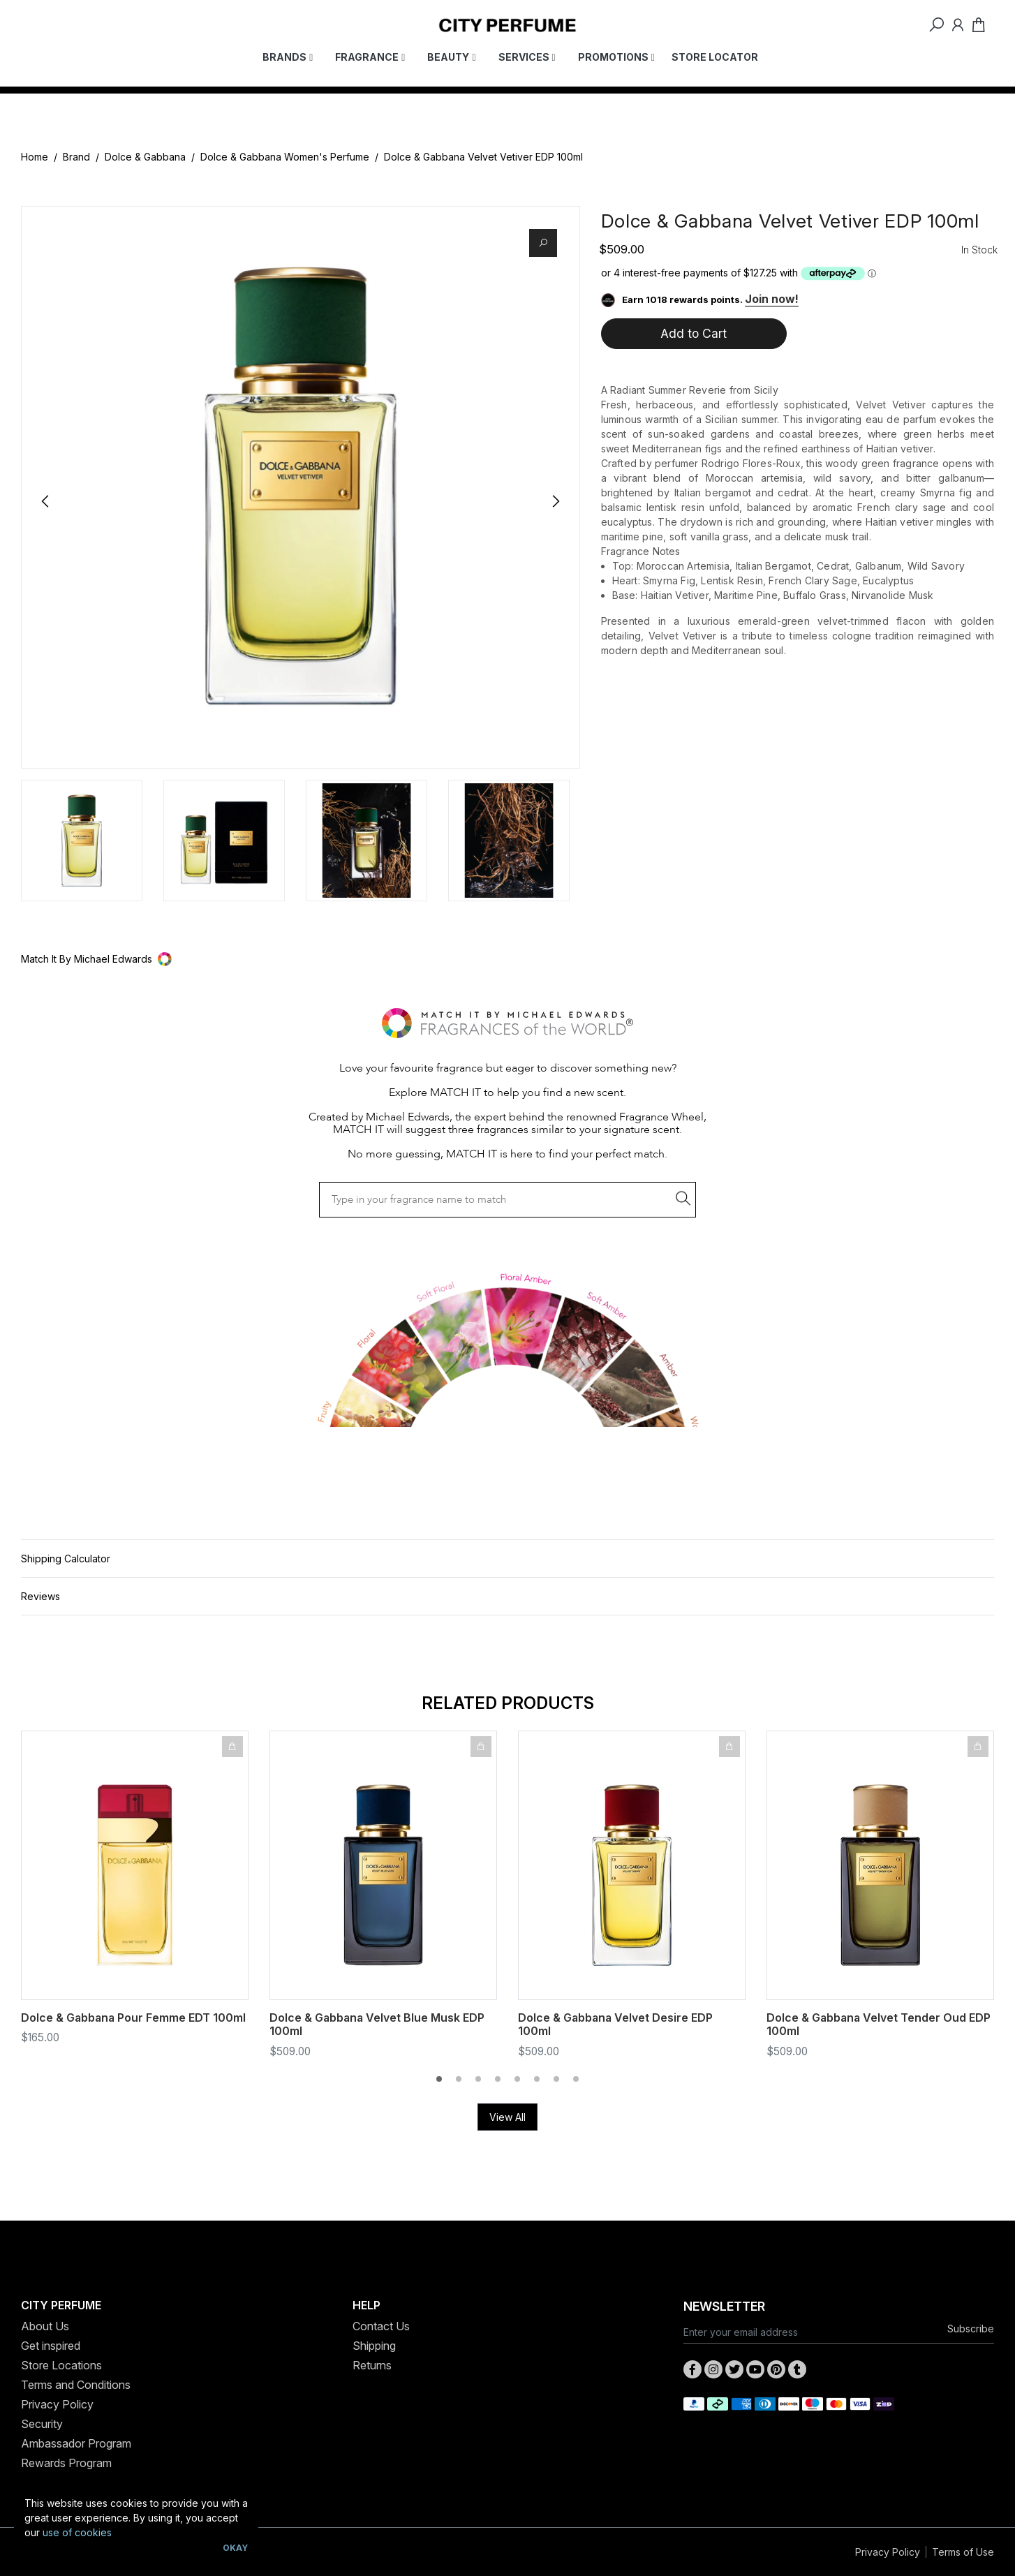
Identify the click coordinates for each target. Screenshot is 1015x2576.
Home (34, 157)
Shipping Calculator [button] (65, 1558)
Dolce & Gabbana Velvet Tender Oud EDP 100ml (878, 2024)
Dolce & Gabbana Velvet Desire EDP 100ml (615, 2024)
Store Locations (61, 2365)
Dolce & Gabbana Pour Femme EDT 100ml (133, 2017)
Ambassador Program (76, 2443)
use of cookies (77, 2532)
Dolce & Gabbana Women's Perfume (284, 157)
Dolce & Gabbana (145, 157)
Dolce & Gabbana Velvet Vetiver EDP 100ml (483, 157)
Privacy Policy (57, 2404)
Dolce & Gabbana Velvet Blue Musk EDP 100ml (376, 2024)
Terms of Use (963, 2552)
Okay (235, 2547)
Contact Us (381, 2326)
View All (507, 2117)
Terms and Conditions (76, 2385)
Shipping (374, 2346)
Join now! (772, 299)
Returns (372, 2365)
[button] (507, 959)
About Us (45, 2326)
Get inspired (50, 2346)
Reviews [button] (40, 1596)
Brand (76, 157)
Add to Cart (693, 333)
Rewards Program (66, 2463)
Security (42, 2424)
